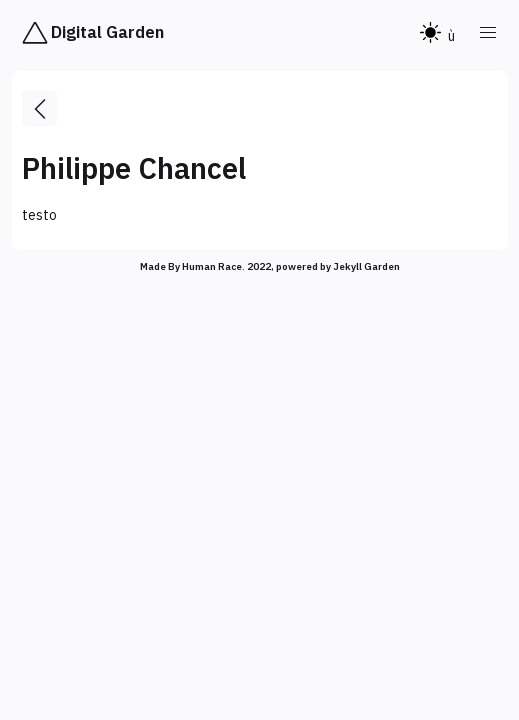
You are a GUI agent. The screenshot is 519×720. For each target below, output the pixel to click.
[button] (489, 33)
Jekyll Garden (366, 266)
